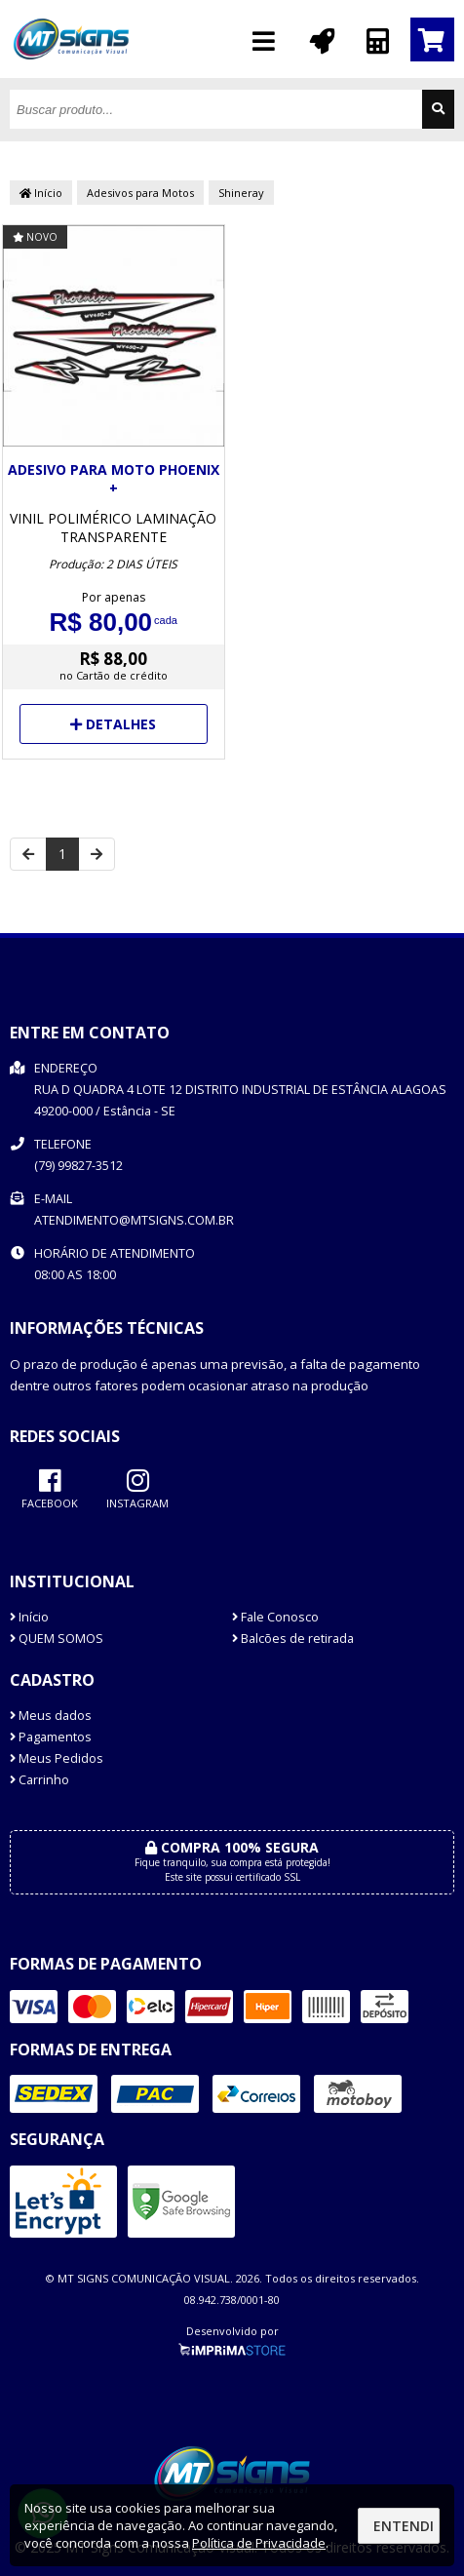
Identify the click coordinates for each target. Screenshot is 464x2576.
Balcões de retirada (293, 1638)
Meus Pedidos (56, 1758)
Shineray (241, 192)
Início (40, 192)
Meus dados (51, 1715)
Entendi (403, 2526)
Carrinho (39, 1780)
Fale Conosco (275, 1617)
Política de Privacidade (259, 2543)
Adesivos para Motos (140, 192)
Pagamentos (51, 1737)
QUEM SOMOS (56, 1638)
